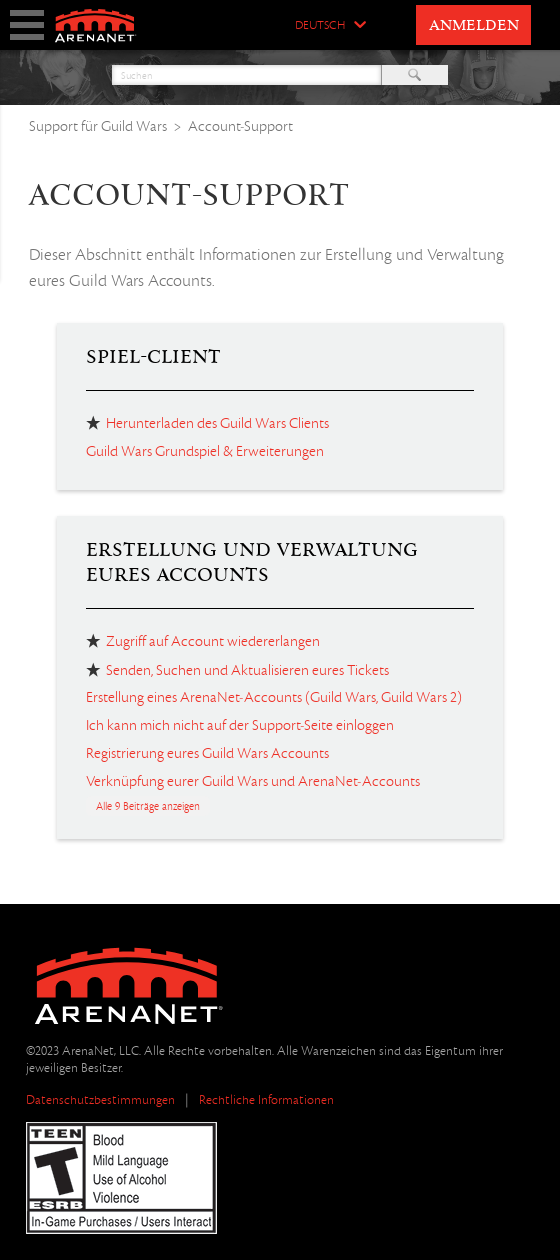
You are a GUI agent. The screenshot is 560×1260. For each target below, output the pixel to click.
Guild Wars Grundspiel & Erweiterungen (205, 451)
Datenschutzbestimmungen (100, 1099)
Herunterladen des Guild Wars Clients (217, 423)
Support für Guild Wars (98, 126)
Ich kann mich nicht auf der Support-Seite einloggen (240, 725)
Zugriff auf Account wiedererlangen (213, 641)
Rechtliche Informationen (266, 1099)
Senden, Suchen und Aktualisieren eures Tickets (247, 670)
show (27, 25)
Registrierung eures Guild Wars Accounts (207, 753)
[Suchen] (246, 75)
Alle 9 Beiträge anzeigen (148, 806)
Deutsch (320, 26)
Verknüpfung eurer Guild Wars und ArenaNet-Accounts (253, 781)
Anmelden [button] (474, 26)
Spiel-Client (153, 357)
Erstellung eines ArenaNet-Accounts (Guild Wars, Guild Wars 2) (274, 697)
